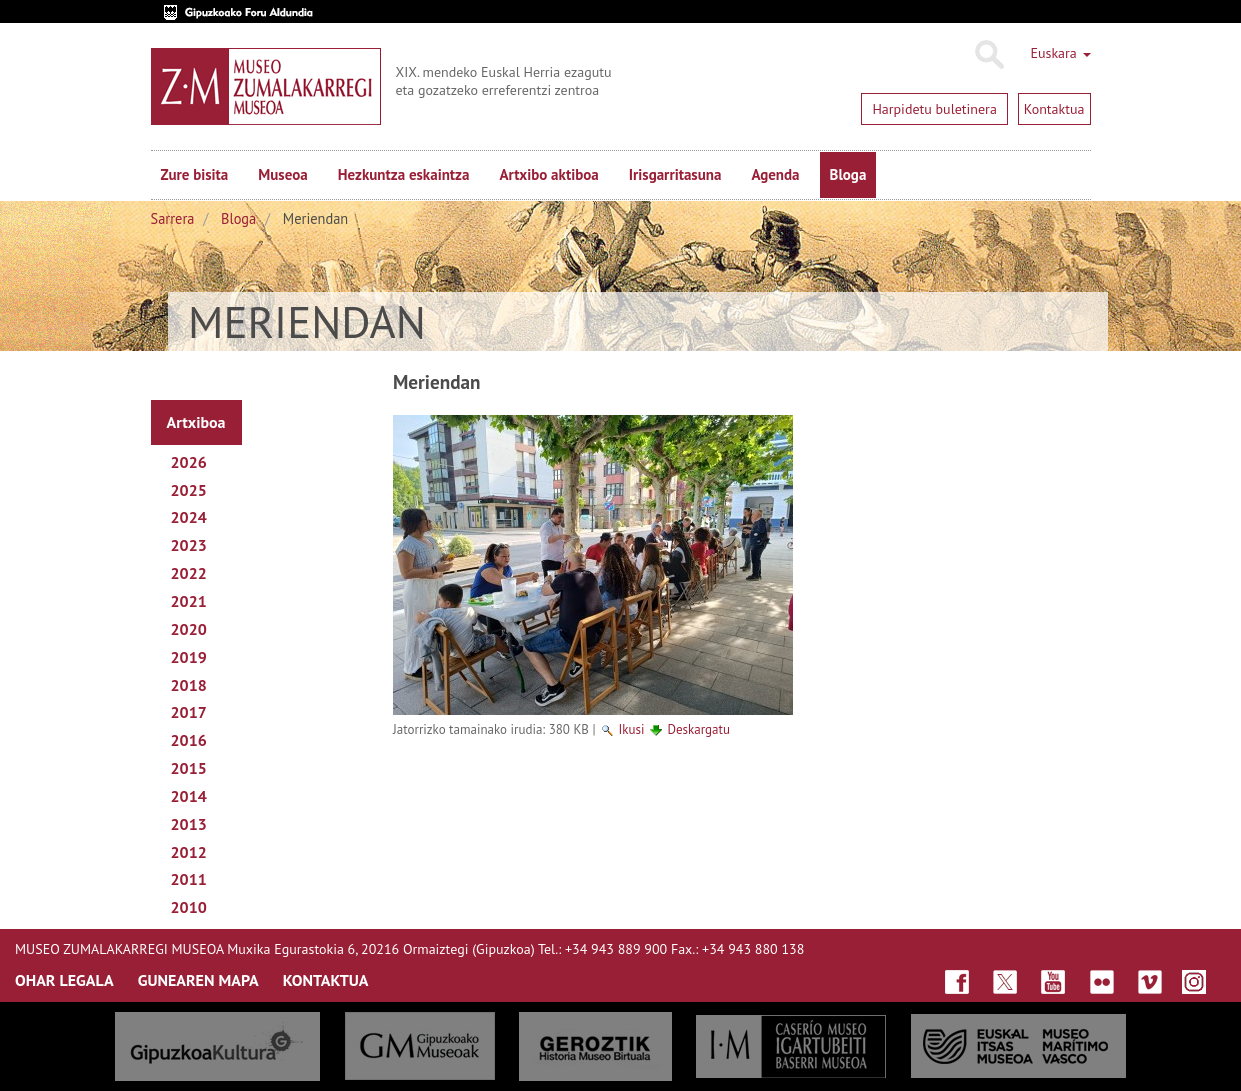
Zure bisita (195, 174)
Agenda (775, 174)
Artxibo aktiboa (548, 174)
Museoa (282, 174)
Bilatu (988, 55)
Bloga (848, 174)
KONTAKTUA (326, 980)
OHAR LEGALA (64, 980)
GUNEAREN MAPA (198, 980)
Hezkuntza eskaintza (404, 174)
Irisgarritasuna (675, 174)
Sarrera (173, 218)
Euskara (1060, 53)
